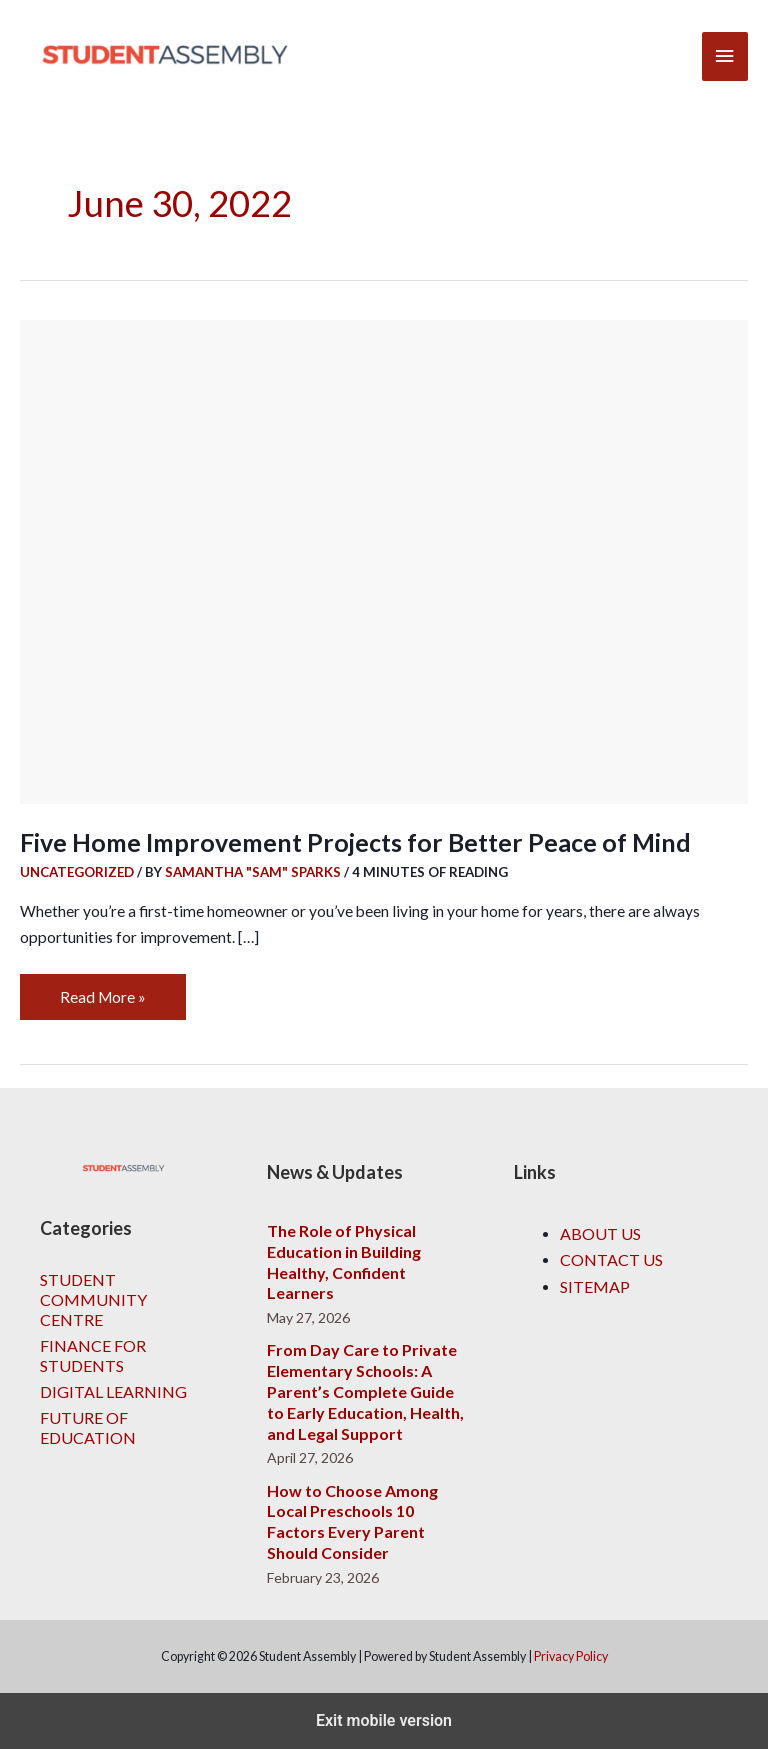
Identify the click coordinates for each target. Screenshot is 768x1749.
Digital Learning (113, 1391)
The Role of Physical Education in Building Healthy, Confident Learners (344, 1261)
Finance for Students (93, 1355)
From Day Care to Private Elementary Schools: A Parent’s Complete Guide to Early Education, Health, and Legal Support (365, 1391)
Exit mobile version (384, 1720)
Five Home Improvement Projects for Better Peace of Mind (355, 842)
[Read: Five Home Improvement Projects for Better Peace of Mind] (384, 560)
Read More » (105, 990)
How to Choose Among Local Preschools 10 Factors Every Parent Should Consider (352, 1521)
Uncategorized (77, 872)
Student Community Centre (93, 1299)
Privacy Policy (571, 1656)
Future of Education (88, 1427)
